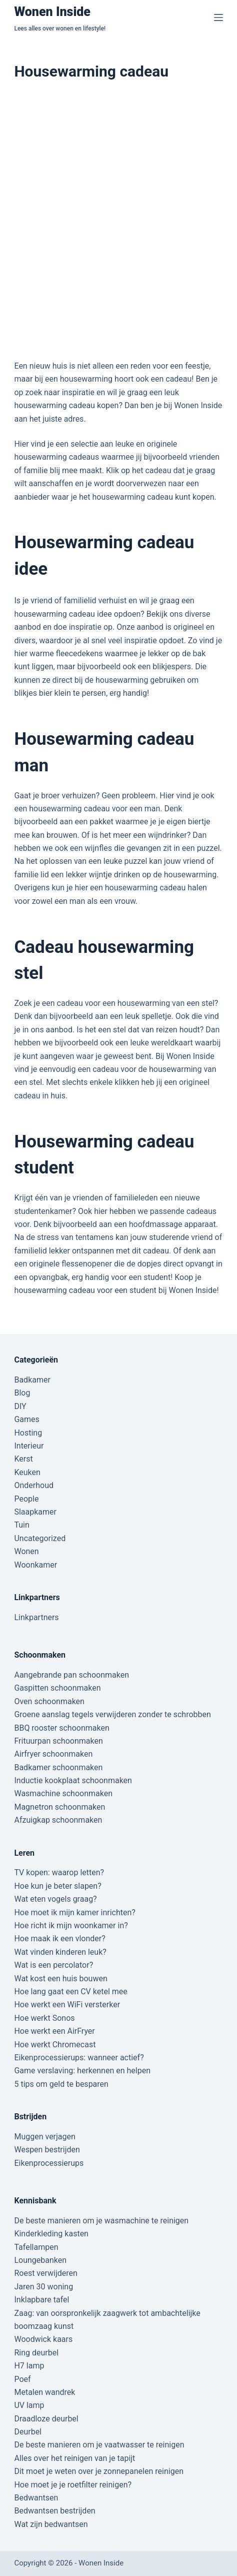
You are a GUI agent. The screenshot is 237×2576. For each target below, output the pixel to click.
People (26, 1499)
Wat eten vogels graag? (55, 1899)
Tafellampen (36, 2247)
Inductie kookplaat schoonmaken (73, 1780)
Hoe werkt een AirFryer (54, 2031)
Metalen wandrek (44, 2392)
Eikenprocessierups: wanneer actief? (79, 2057)
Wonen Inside (52, 12)
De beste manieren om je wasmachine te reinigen (101, 2220)
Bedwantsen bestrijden (54, 2510)
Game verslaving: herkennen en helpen (82, 2070)
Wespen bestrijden (47, 2149)
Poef (22, 2379)
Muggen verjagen (44, 2136)
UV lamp (29, 2405)
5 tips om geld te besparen (61, 2084)
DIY (20, 1406)
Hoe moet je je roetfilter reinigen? (73, 2484)
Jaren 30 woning (43, 2286)
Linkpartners (36, 1617)
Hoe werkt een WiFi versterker (67, 2004)
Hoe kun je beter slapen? (57, 1886)
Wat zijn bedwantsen (51, 2524)
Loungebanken (40, 2260)
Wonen (26, 1551)
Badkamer (32, 1380)
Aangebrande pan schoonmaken (71, 1675)
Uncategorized (40, 1538)
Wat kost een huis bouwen (60, 1978)
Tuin (21, 1525)
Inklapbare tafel (41, 2299)
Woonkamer (35, 1565)
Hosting (28, 1433)
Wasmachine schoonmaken (63, 1793)
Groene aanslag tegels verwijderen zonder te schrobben (112, 1714)
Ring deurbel (36, 2352)
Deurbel (28, 2431)
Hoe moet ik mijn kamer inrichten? (74, 1912)
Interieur (29, 1446)
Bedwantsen (36, 2497)
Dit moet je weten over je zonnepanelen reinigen (99, 2471)
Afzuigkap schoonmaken (58, 1820)
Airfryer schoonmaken (53, 1754)
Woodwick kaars (43, 2339)
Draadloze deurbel (46, 2418)
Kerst (23, 1459)
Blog (22, 1393)
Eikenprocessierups (49, 2163)
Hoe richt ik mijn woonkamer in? (71, 1925)
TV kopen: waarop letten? (59, 1872)
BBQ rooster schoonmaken (61, 1728)
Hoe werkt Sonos (44, 2018)
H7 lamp (29, 2365)
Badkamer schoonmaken (58, 1767)
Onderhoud (34, 1485)
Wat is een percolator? (53, 1965)
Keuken (27, 1472)
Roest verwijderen (45, 2273)
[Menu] (218, 17)
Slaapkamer (35, 1512)
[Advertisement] (118, 221)
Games (26, 1419)
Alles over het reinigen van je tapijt (74, 2458)
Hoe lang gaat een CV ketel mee (70, 1991)
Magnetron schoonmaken (59, 1807)
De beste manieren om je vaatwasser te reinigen (99, 2444)
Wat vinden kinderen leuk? (60, 1952)
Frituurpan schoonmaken (58, 1741)
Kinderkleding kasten (51, 2233)
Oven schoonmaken (49, 1701)
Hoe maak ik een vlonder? (59, 1938)
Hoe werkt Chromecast (55, 2044)
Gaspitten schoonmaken (57, 1688)
